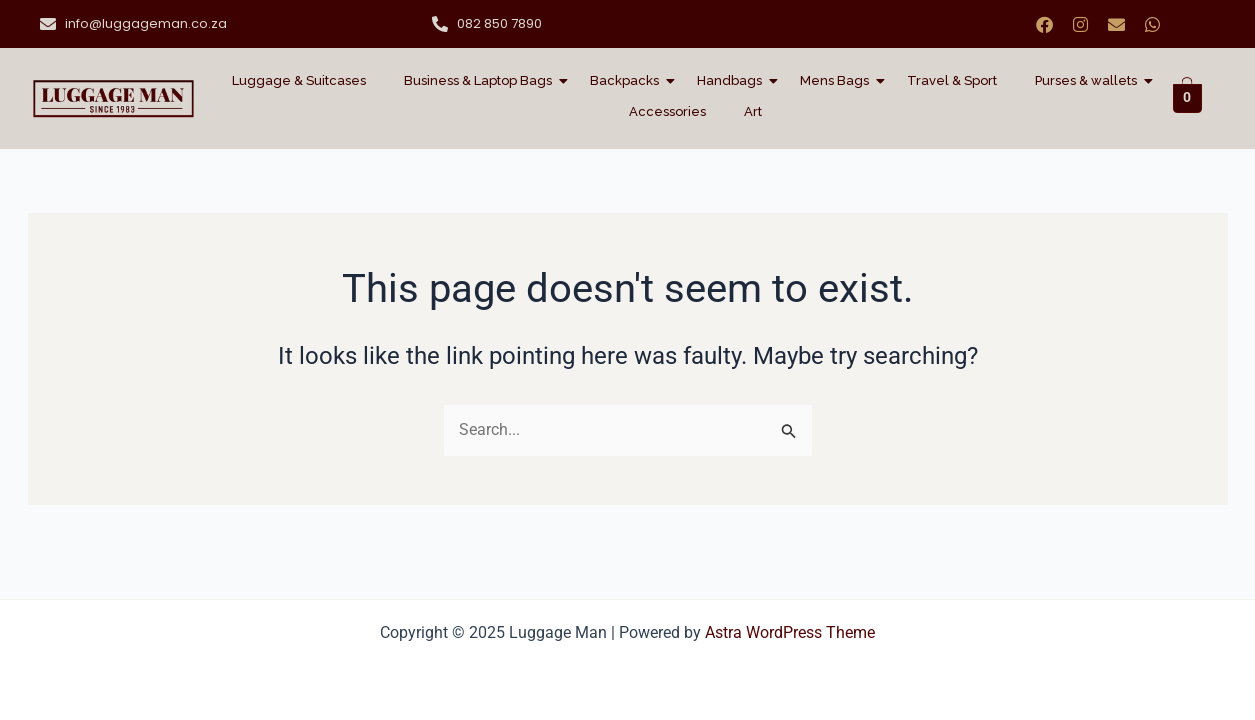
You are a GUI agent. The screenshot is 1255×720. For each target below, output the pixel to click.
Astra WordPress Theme (790, 632)
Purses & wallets (1090, 80)
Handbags (733, 80)
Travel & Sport (952, 80)
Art (753, 111)
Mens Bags (838, 80)
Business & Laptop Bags (482, 80)
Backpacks (628, 80)
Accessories (667, 111)
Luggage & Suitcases (299, 80)
